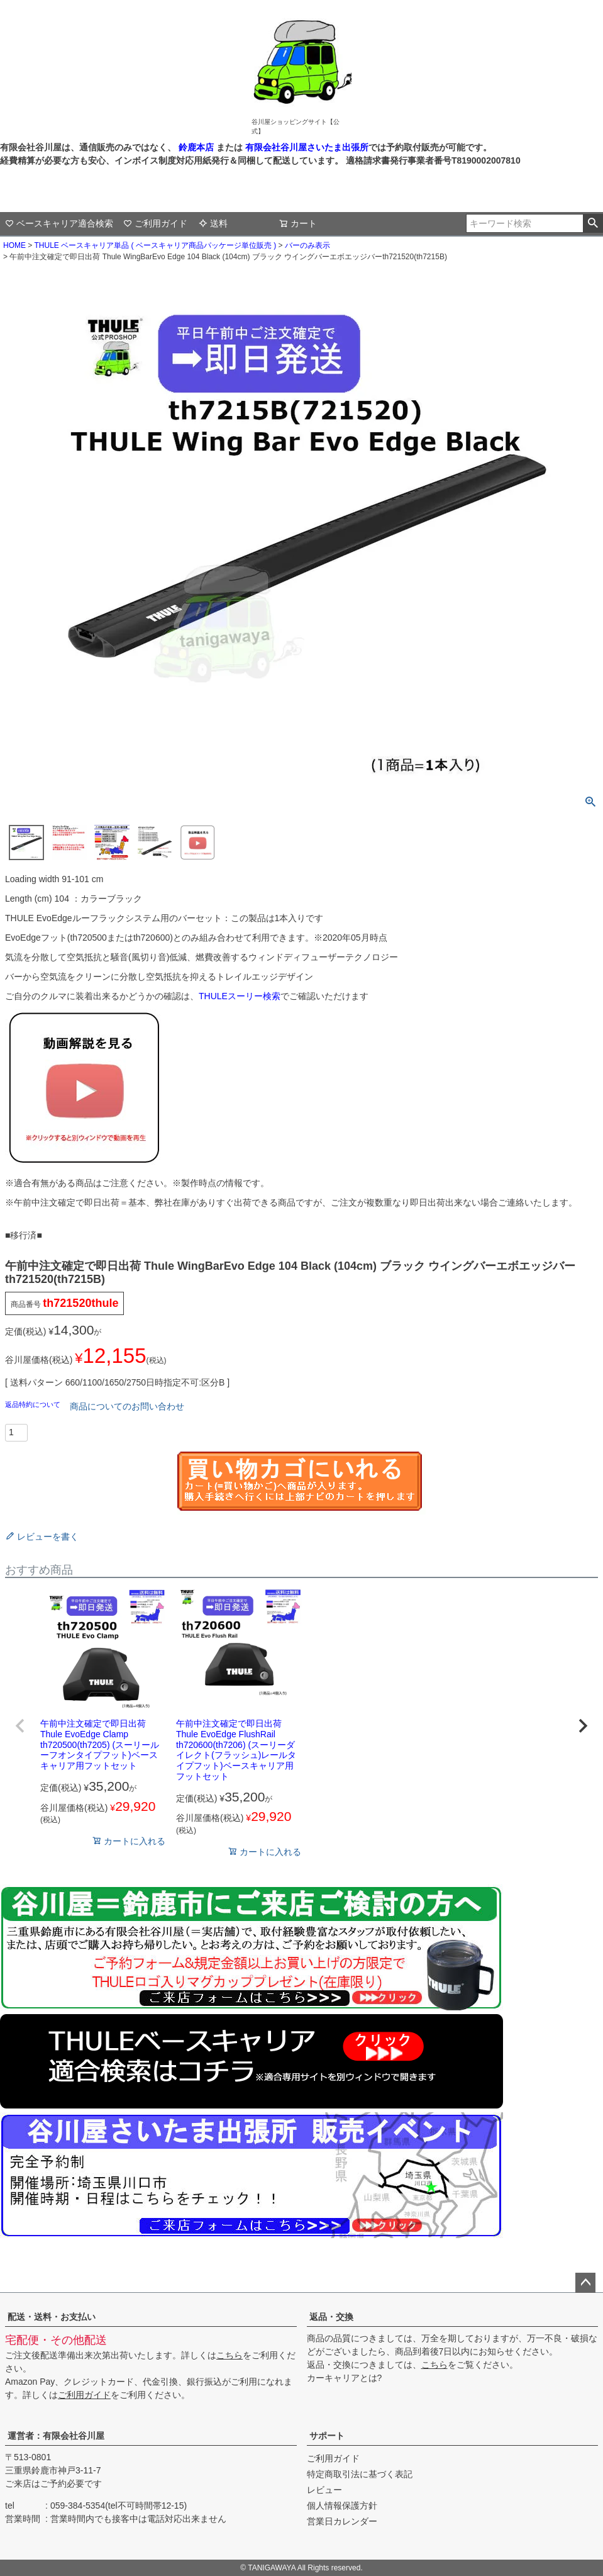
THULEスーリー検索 (239, 996)
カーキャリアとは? (344, 2378)
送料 (213, 223)
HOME (14, 245)
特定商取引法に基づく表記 (359, 2474)
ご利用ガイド (155, 223)
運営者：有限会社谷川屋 (56, 2436)
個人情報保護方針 (342, 2505)
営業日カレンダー (342, 2521)
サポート (327, 2436)
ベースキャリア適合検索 (59, 223)
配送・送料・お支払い (52, 2317)
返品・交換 (331, 2317)
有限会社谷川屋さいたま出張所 (305, 147)
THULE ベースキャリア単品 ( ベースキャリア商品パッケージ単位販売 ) (155, 245)
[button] (20, 1726)
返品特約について (33, 1404)
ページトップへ (585, 2283)
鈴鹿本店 (196, 147)
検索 (592, 223)
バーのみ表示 (307, 245)
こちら (229, 2355)
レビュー (324, 2490)
